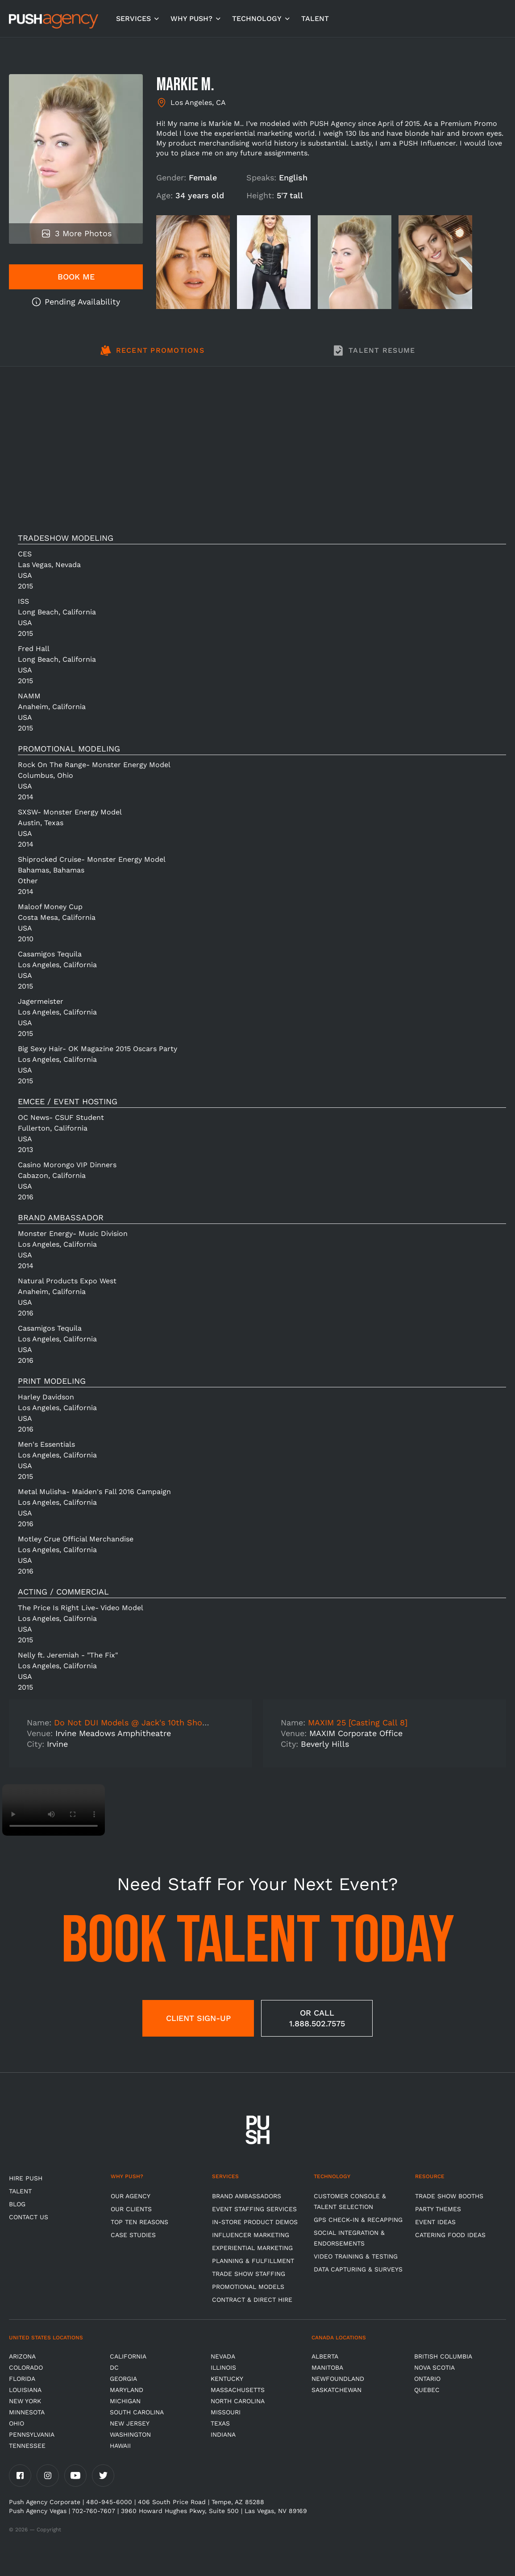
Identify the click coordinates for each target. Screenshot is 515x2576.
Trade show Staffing (248, 2273)
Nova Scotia (434, 2367)
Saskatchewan (336, 2389)
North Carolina (238, 2401)
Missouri (226, 2412)
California (128, 2356)
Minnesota (27, 2412)
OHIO (16, 2423)
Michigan (125, 2401)
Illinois (223, 2367)
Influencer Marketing (250, 2234)
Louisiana (25, 2389)
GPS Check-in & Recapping (358, 2219)
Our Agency (130, 2196)
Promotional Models (248, 2286)
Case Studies (133, 2234)
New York (25, 2401)
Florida (22, 2378)
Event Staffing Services (254, 2209)
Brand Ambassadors (246, 2196)
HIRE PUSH (25, 2178)
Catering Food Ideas (450, 2234)
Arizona (22, 2356)
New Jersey (130, 2423)
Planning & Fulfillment (253, 2260)
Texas (220, 2423)
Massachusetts (238, 2389)
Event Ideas (435, 2221)
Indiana (223, 2434)
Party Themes (438, 2209)
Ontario (427, 2378)
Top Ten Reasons (139, 2221)
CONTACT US (28, 2217)
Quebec (427, 2389)
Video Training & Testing (356, 2256)
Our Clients (131, 2209)
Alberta (324, 2356)
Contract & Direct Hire (252, 2299)
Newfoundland (337, 2378)
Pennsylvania (31, 2434)
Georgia (123, 2378)
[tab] (152, 355)
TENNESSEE (27, 2445)
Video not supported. (53, 1810)
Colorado (26, 2367)
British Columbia (443, 2356)
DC (114, 2367)
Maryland (126, 2389)
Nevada (223, 2356)
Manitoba (327, 2367)
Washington (130, 2434)
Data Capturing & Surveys (358, 2269)
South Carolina (137, 2412)
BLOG (17, 2204)
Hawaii (120, 2445)
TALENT (315, 18)
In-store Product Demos (255, 2221)
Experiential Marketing (252, 2247)
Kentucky (227, 2378)
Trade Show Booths (449, 2196)
